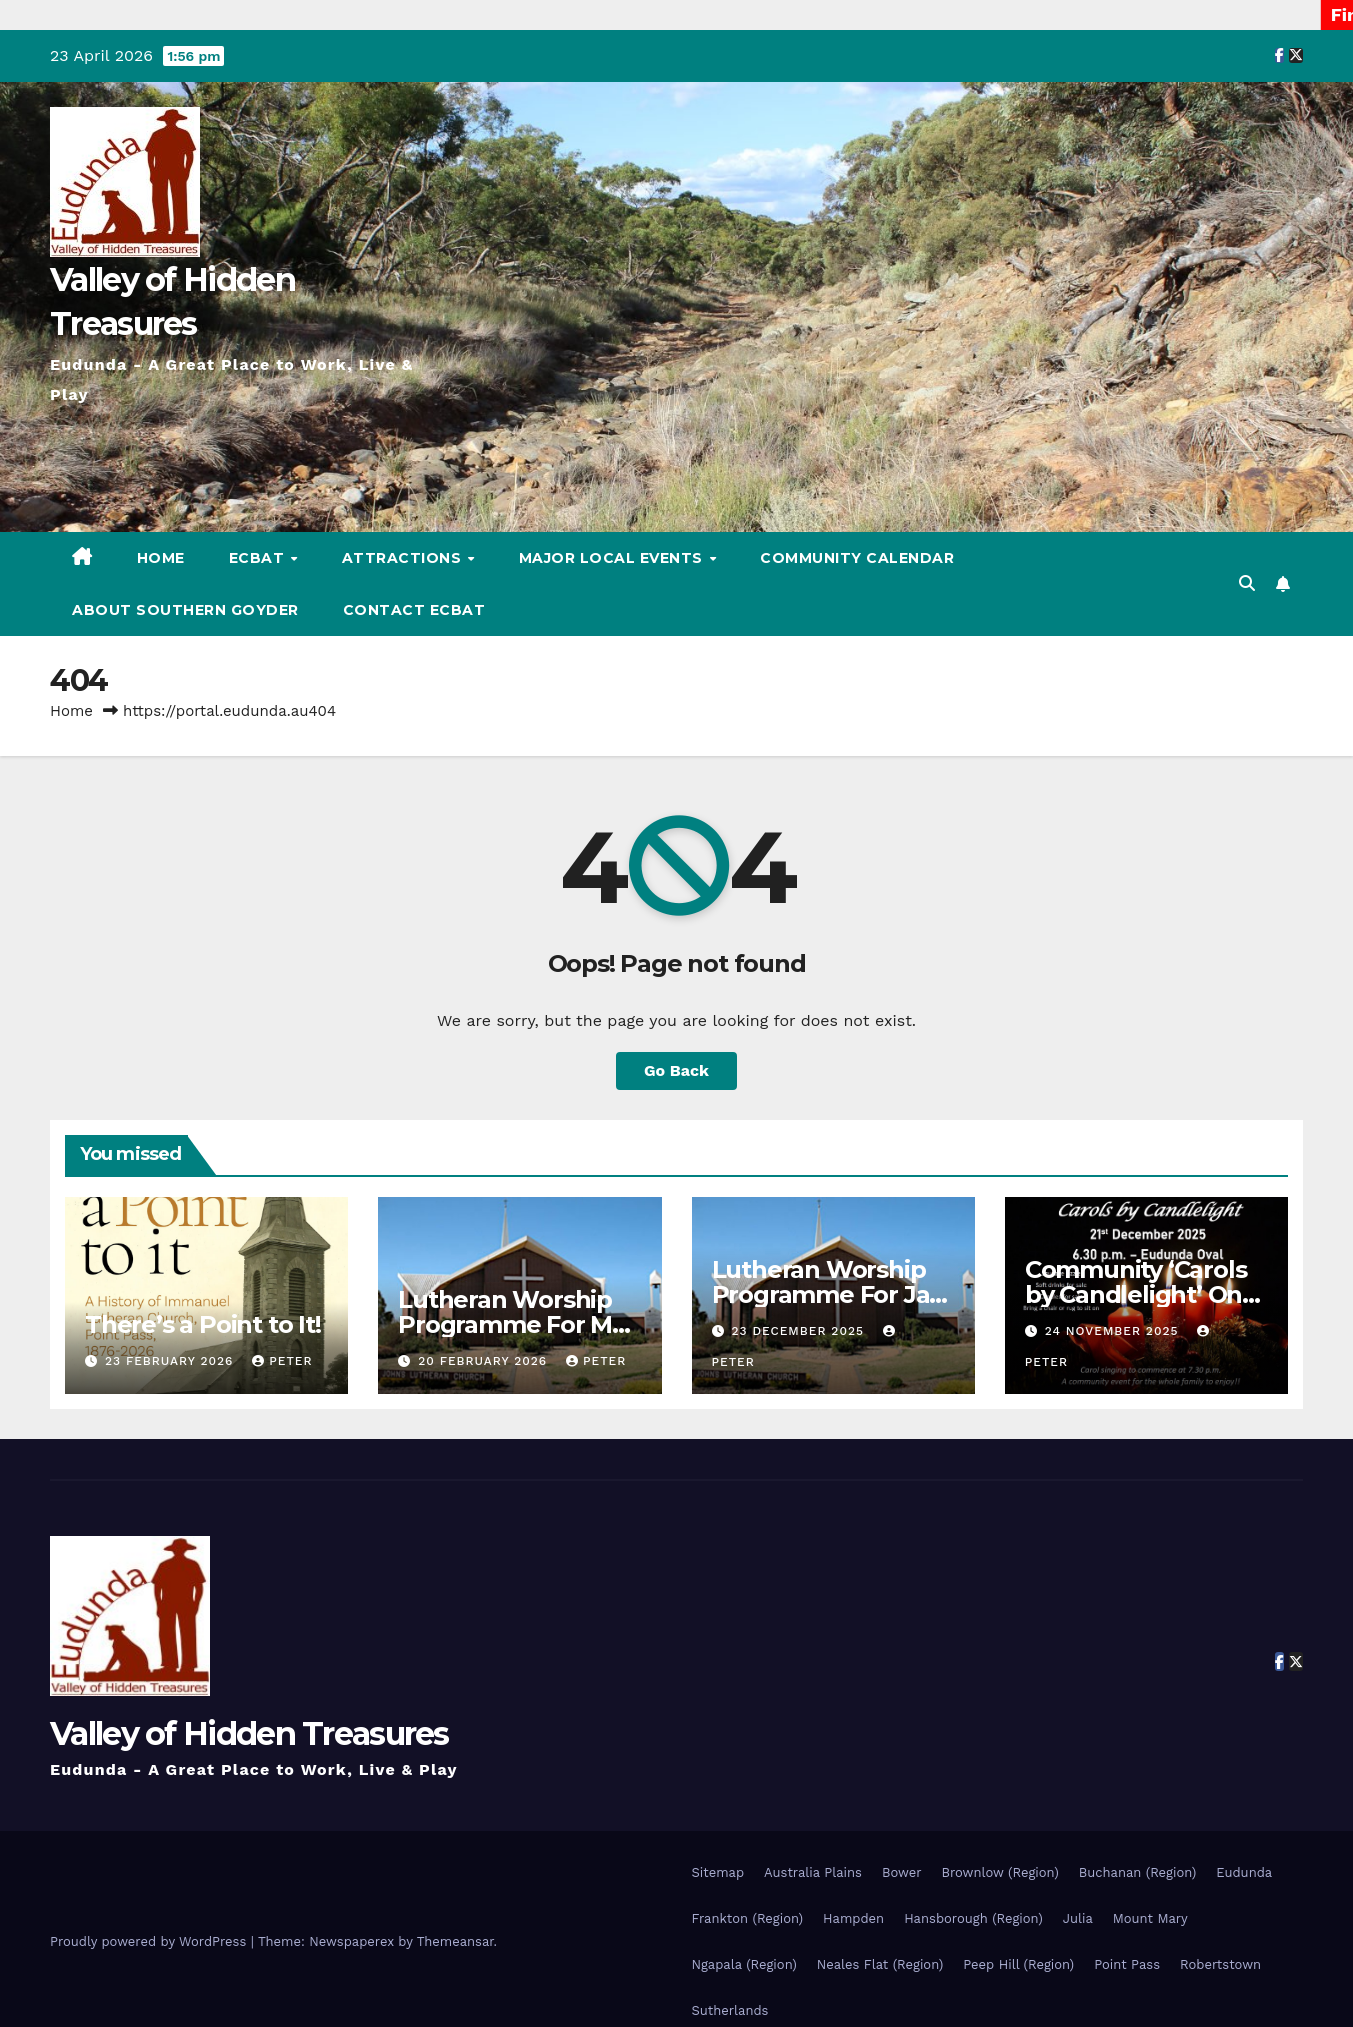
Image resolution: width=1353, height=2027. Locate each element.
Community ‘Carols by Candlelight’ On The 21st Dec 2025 (1136, 1294)
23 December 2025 (799, 1331)
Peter (282, 1361)
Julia (1078, 1918)
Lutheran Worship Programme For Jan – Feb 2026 (829, 1294)
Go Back (676, 1070)
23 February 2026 (171, 1361)
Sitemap (718, 1872)
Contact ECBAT (414, 610)
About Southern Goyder (185, 610)
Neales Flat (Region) (880, 1964)
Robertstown (1220, 1964)
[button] (1247, 583)
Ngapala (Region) (744, 1964)
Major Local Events (613, 558)
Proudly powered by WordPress (150, 1941)
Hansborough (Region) (973, 1918)
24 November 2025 (1114, 1331)
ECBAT (259, 558)
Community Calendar (857, 558)
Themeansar (455, 1941)
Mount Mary (1150, 1918)
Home (161, 558)
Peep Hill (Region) (1018, 1964)
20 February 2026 (485, 1361)
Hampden (853, 1918)
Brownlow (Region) (999, 1872)
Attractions (404, 558)
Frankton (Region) (748, 1918)
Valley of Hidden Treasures (249, 1733)
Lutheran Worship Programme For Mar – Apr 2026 (517, 1324)
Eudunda (1244, 1872)
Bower (902, 1872)
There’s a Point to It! (203, 1324)
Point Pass (1127, 1964)
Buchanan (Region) (1138, 1872)
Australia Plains (813, 1872)
